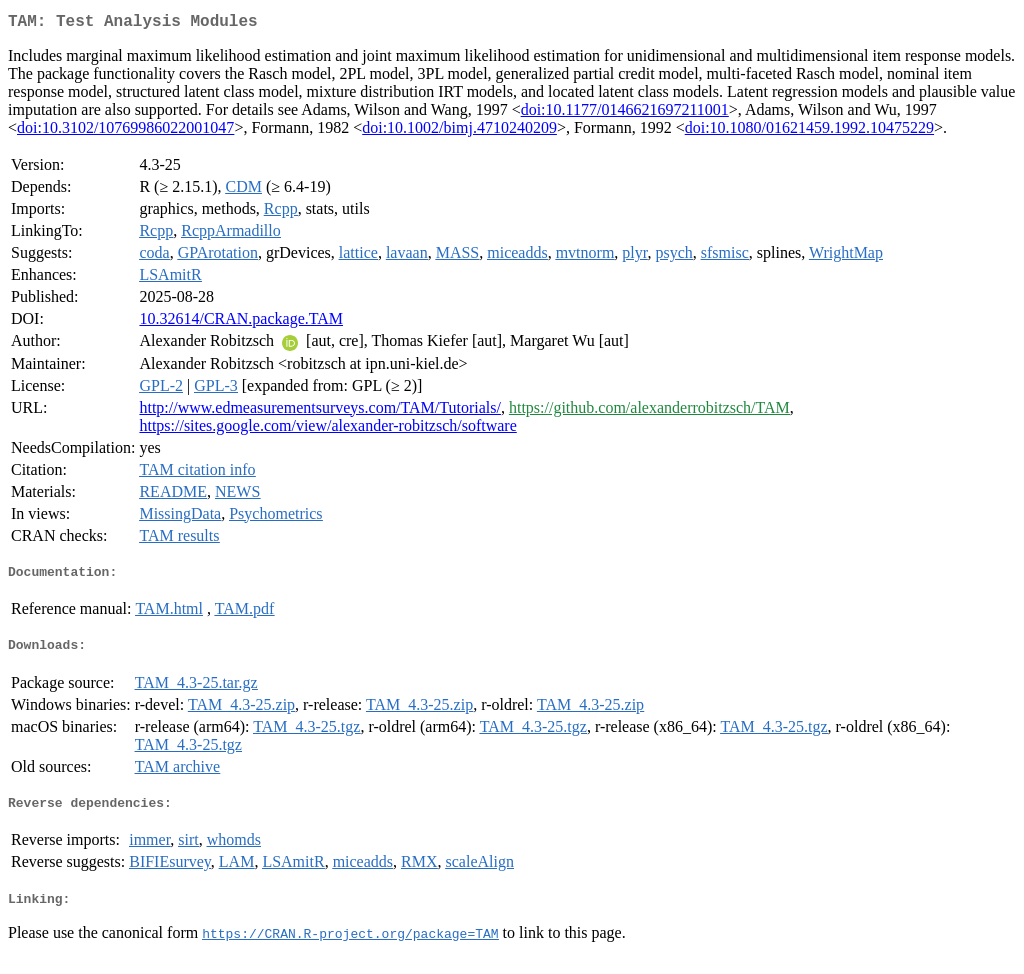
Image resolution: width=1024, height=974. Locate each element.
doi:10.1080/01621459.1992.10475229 (809, 131)
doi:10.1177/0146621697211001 (625, 113)
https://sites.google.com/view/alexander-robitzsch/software (327, 429)
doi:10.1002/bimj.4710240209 (459, 131)
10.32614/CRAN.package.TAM (241, 322)
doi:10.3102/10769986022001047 (125, 131)
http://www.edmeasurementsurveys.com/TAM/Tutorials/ (320, 411)
